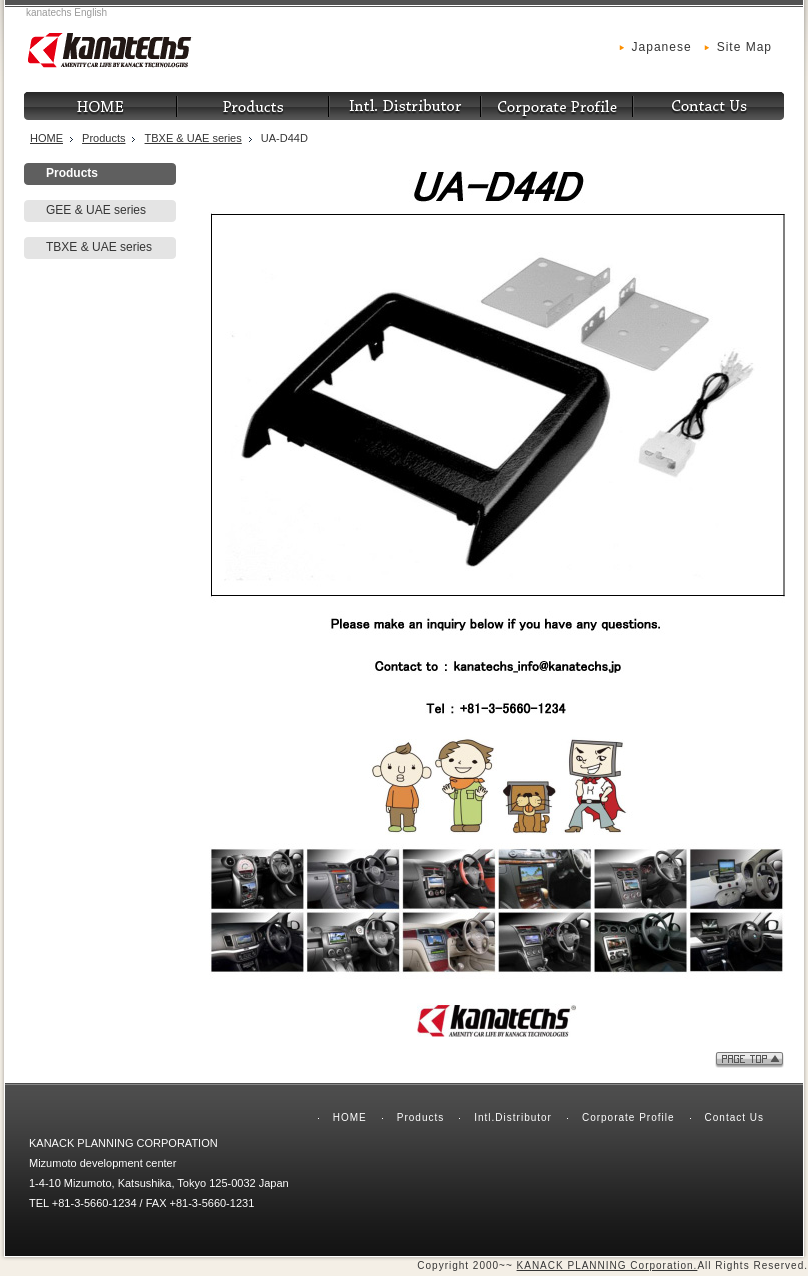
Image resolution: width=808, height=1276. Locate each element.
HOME (46, 138)
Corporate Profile (628, 1117)
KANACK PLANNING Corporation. (607, 1265)
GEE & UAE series (96, 210)
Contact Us (734, 1117)
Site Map (744, 47)
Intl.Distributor (513, 1117)
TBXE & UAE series (193, 138)
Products (103, 138)
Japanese (662, 47)
